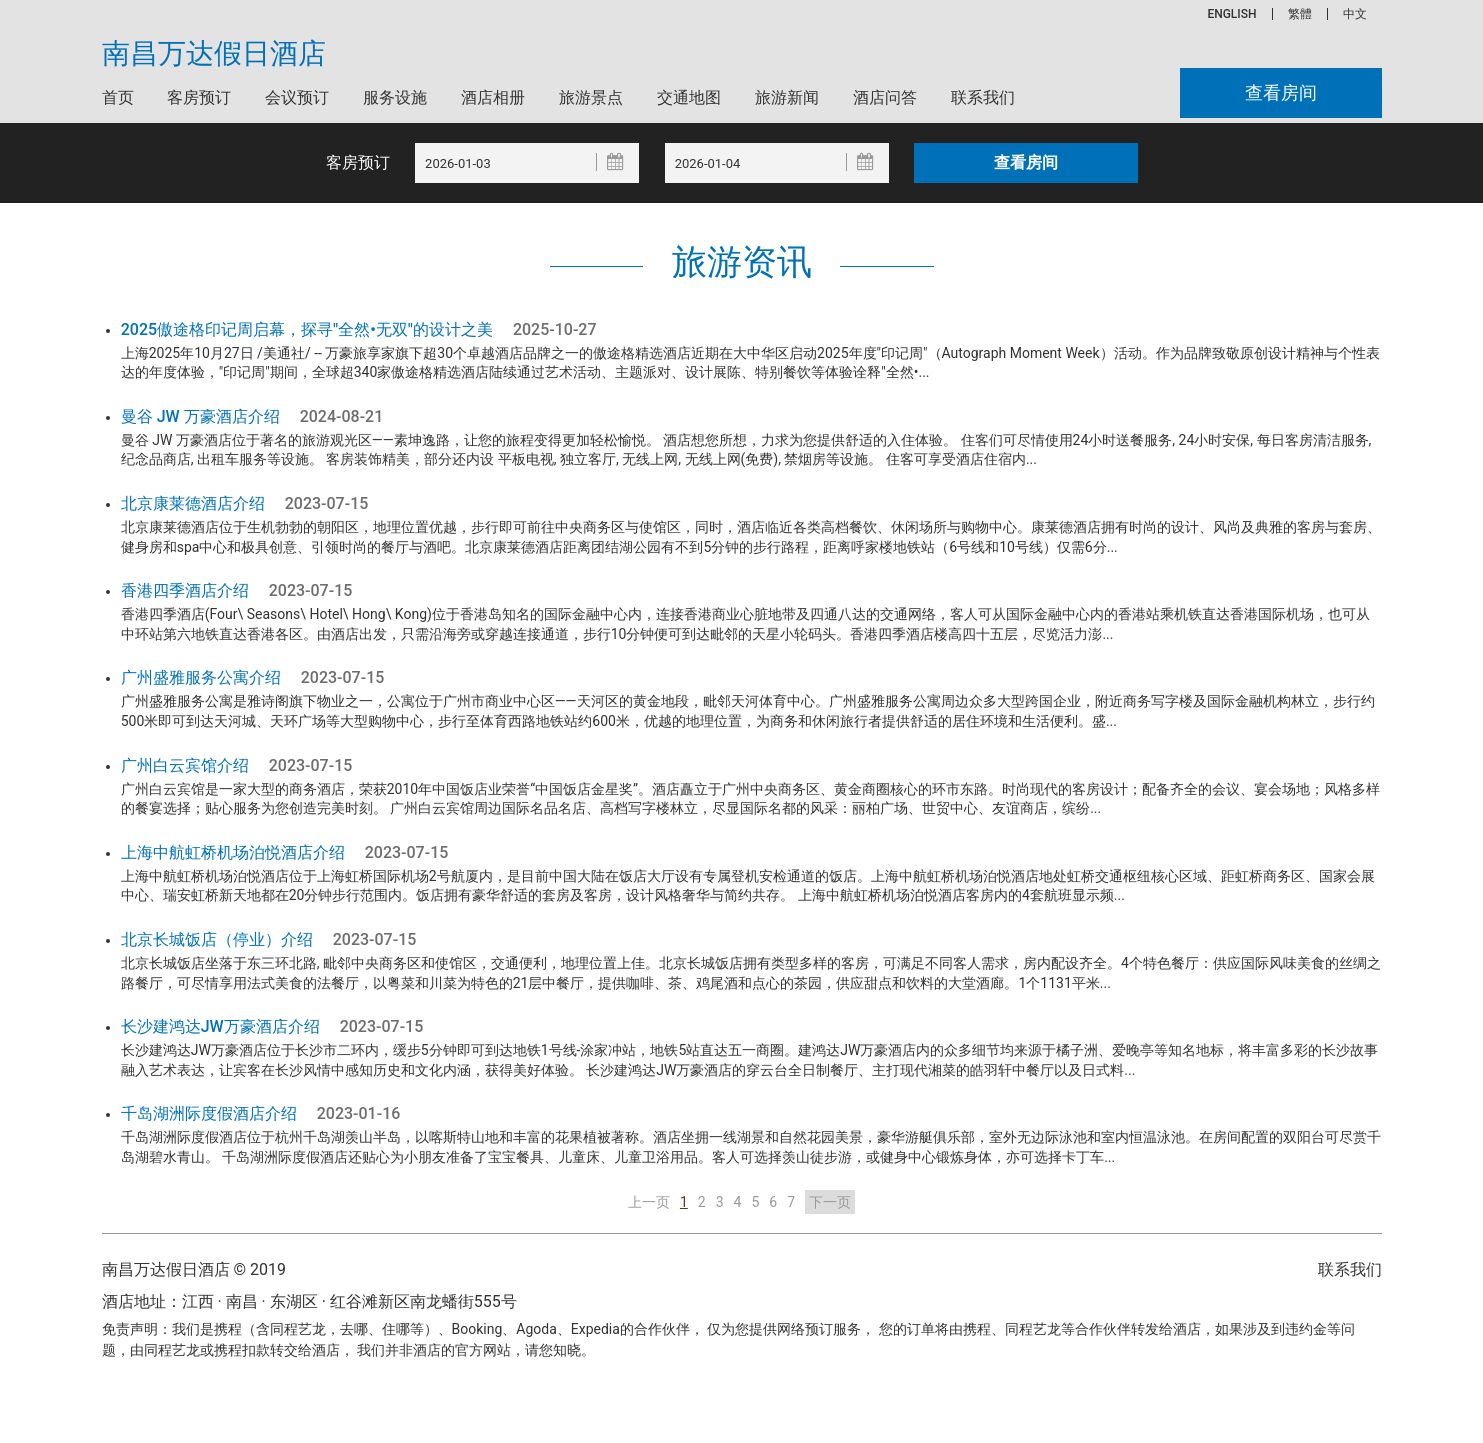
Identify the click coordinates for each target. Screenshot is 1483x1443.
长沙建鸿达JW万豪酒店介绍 (220, 1026)
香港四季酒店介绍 (185, 590)
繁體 (1300, 14)
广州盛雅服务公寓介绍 (201, 677)
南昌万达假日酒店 (214, 54)
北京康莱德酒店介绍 (193, 503)
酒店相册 (493, 97)
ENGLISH (1231, 14)
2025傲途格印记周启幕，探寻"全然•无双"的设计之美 (307, 329)
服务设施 (395, 97)
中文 (1355, 14)
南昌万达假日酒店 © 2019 (194, 1269)
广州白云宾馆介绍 (185, 765)
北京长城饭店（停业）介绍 (217, 939)
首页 (118, 97)
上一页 (649, 1202)
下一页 (830, 1202)
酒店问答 (885, 97)
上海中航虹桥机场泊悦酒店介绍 (233, 852)
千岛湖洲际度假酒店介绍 (209, 1113)
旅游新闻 (787, 97)
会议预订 (297, 97)
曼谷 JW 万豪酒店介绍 (200, 416)
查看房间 (1276, 93)
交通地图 (689, 97)
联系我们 (983, 97)
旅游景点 (591, 97)
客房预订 (199, 97)
